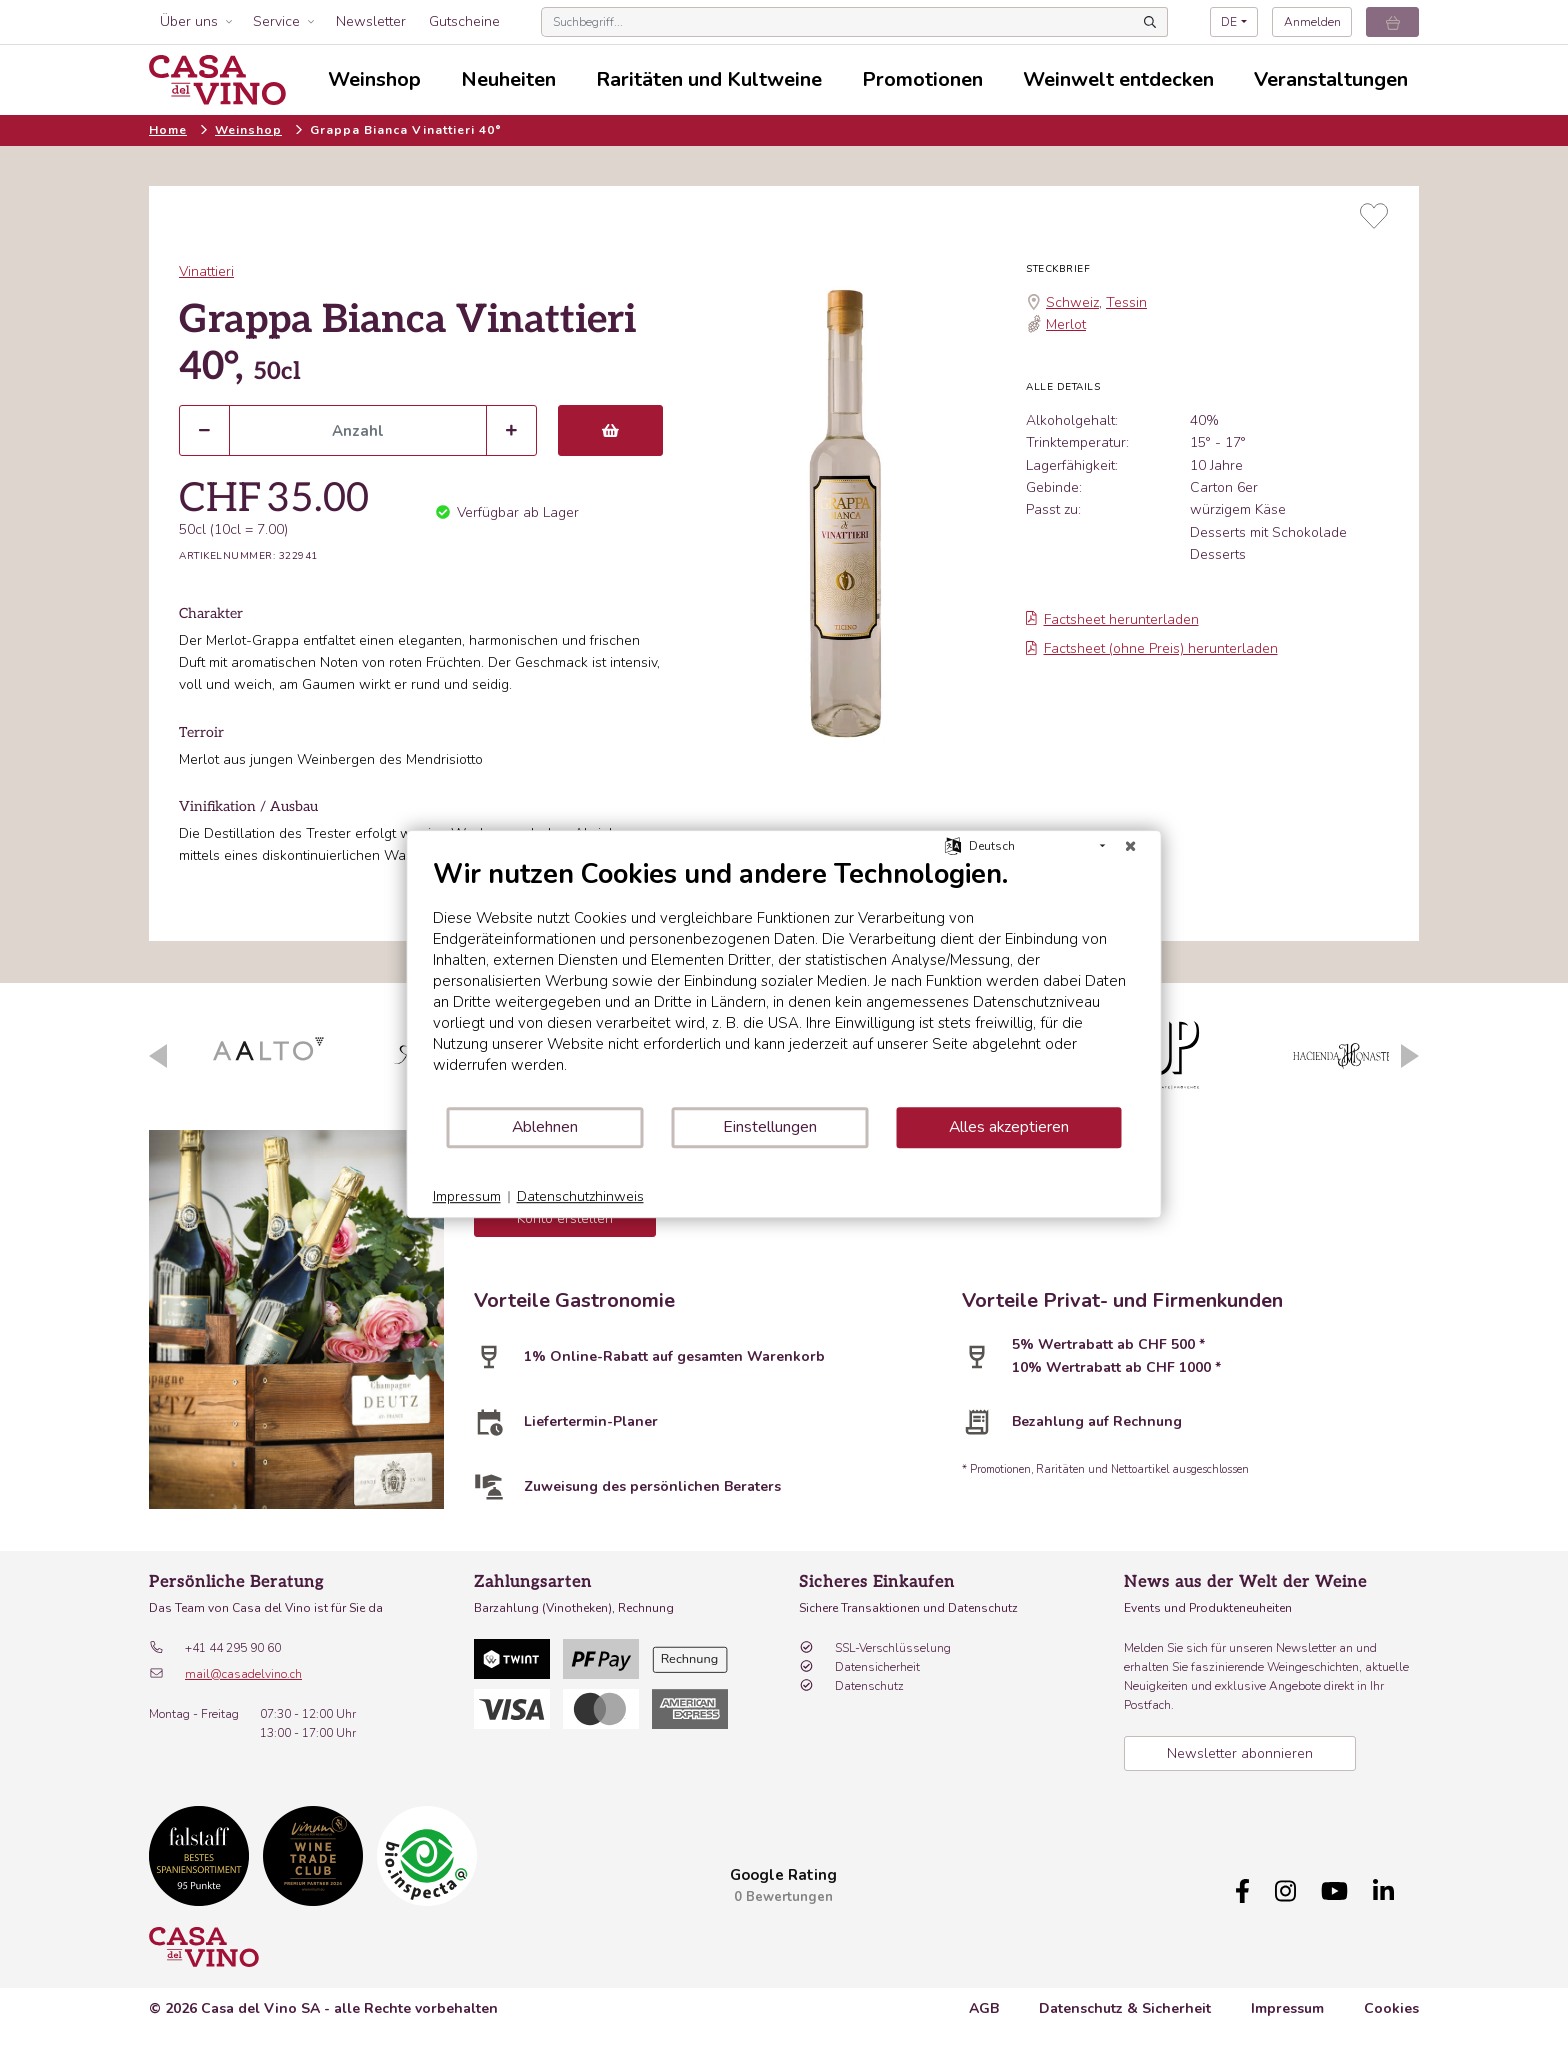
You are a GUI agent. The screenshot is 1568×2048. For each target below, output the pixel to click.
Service (276, 21)
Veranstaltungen (1331, 79)
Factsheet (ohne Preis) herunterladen (1152, 648)
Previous (158, 1056)
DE (1229, 22)
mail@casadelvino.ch (243, 1674)
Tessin (1126, 302)
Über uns (189, 21)
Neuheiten (508, 79)
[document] (784, 981)
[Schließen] (1131, 846)
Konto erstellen (565, 1218)
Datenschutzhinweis (580, 1196)
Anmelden (1312, 22)
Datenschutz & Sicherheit (1125, 2018)
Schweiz (1072, 302)
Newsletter (371, 21)
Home (168, 130)
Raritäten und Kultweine (709, 79)
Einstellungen (770, 1127)
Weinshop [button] (374, 79)
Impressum (1287, 2018)
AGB (984, 2018)
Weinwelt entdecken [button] (1118, 79)
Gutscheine (464, 21)
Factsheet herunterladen (1112, 619)
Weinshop (248, 130)
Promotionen (922, 79)
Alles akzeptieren (1009, 1127)
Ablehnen (545, 1127)
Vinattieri (206, 271)
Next (1410, 1056)
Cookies (1391, 2018)
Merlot (1066, 324)
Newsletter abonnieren (1240, 1753)
